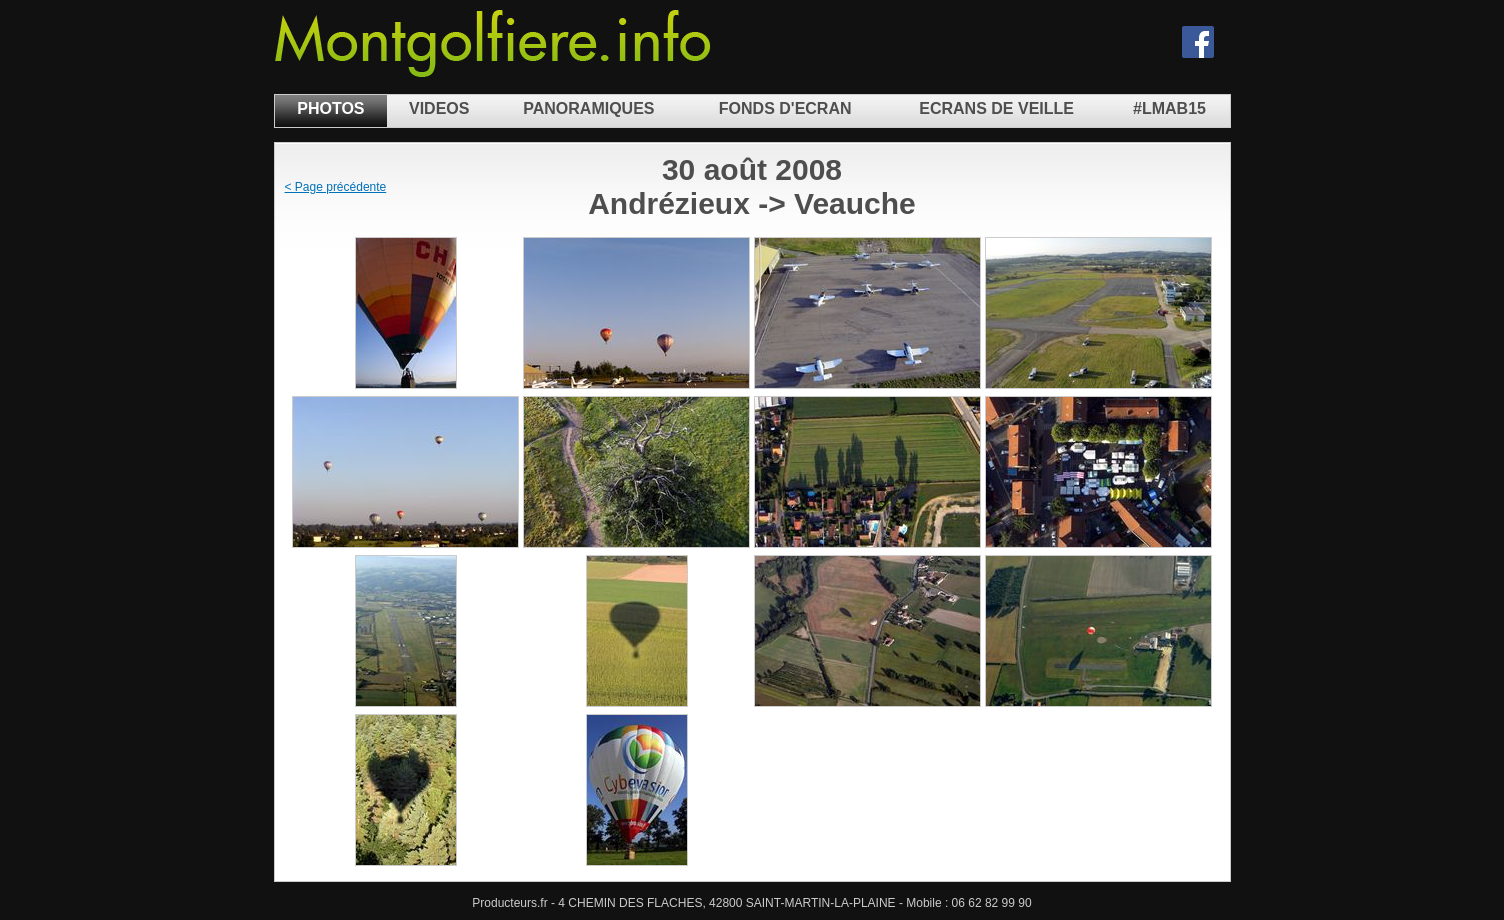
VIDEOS (439, 108)
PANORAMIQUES (588, 108)
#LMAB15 (1169, 108)
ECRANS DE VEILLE (996, 108)
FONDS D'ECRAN (785, 108)
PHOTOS (330, 108)
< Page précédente (336, 187)
